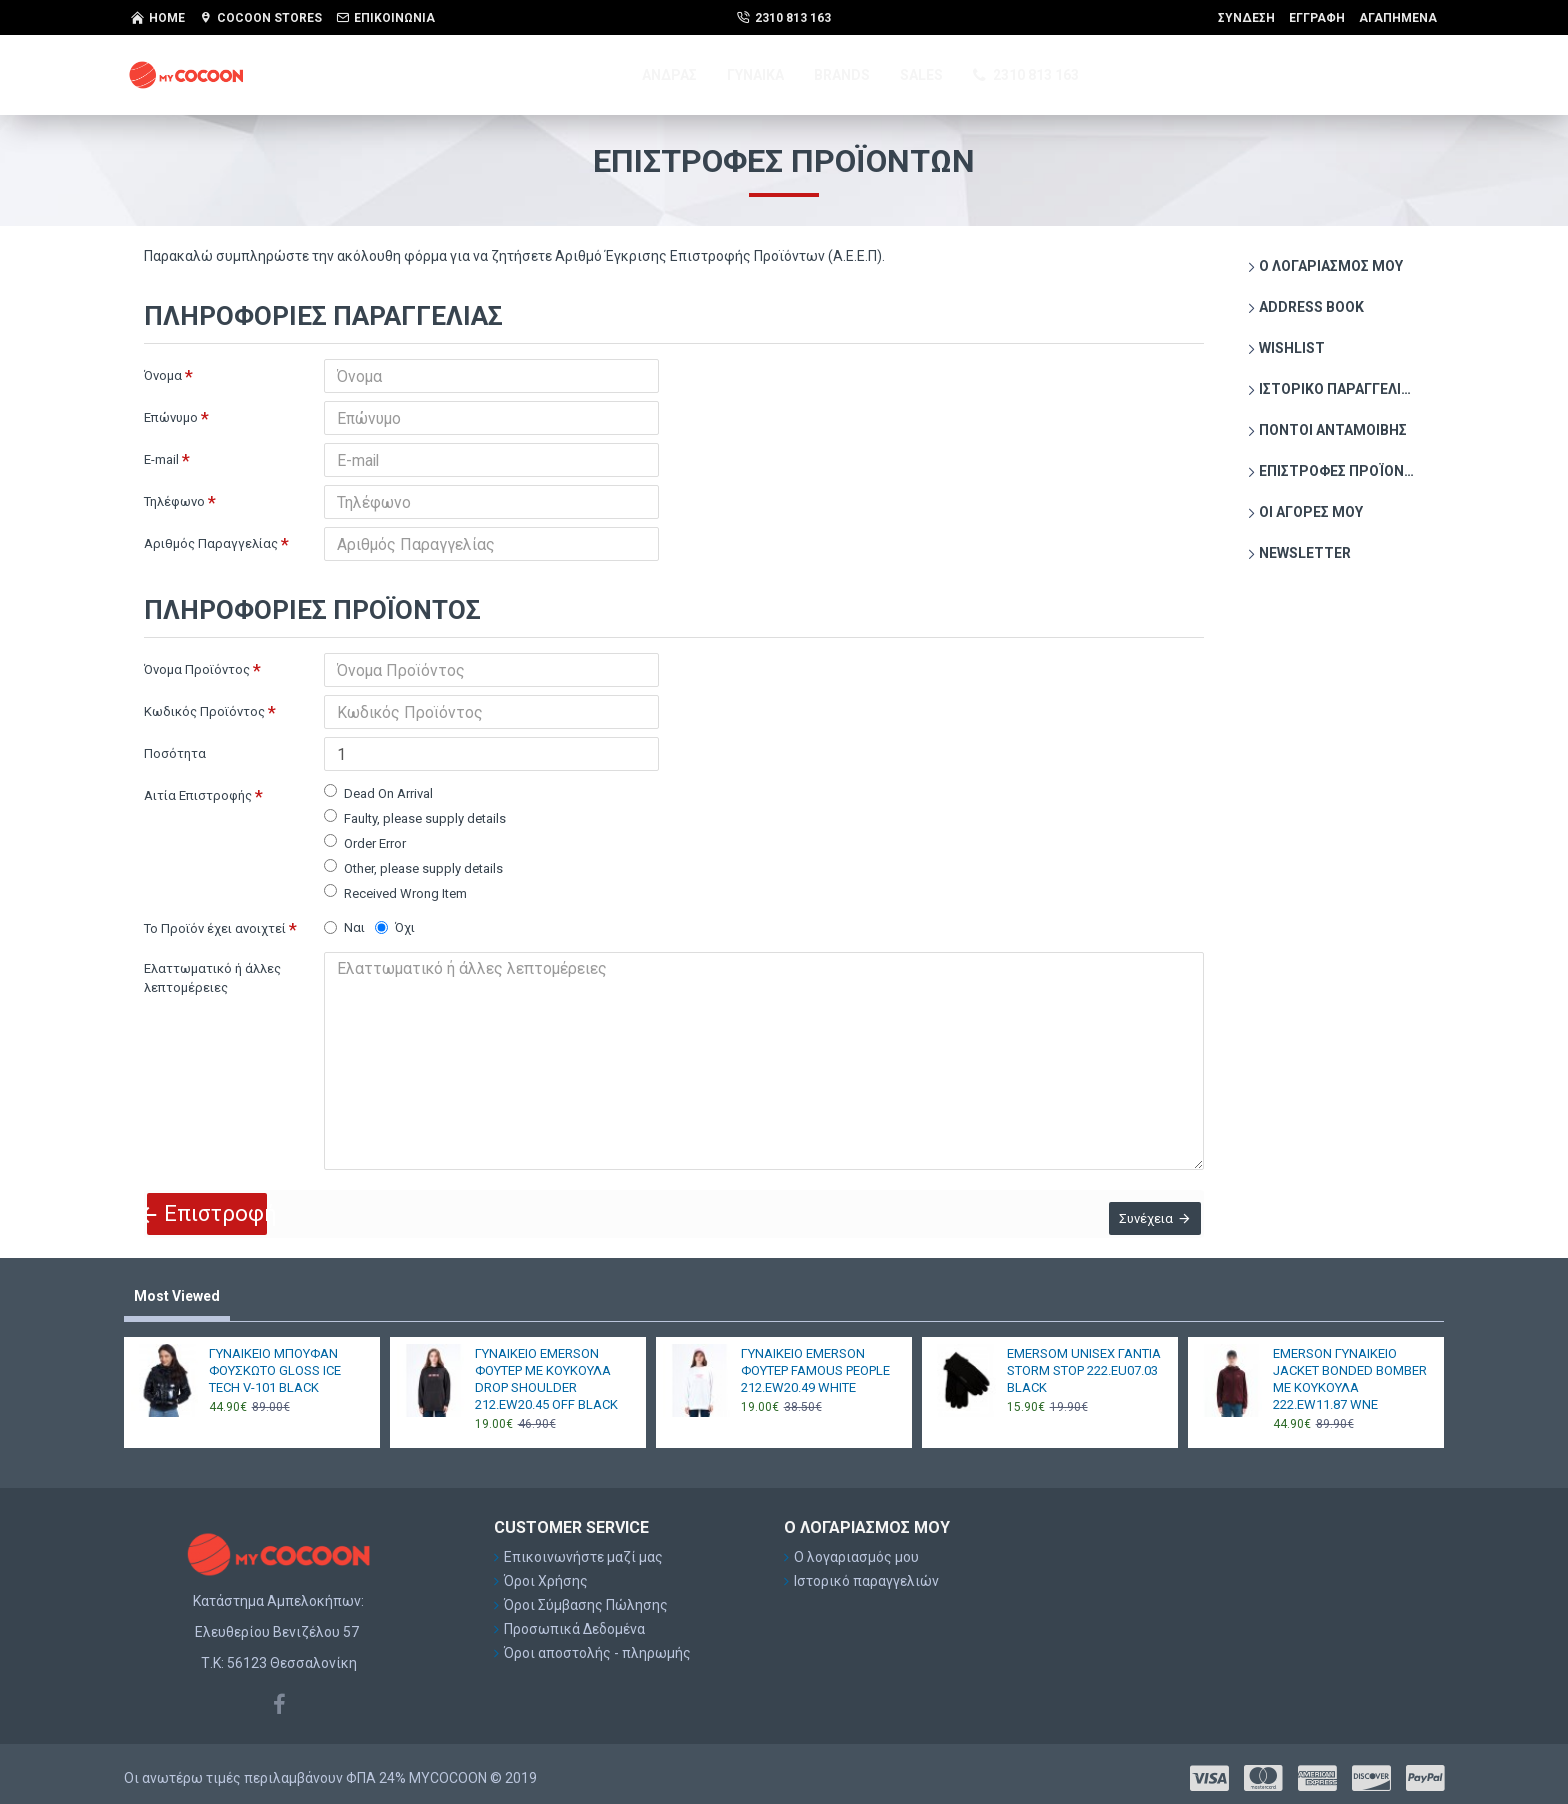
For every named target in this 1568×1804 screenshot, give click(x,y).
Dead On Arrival (378, 792)
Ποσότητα (175, 753)
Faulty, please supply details (415, 817)
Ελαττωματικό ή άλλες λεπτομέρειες (212, 978)
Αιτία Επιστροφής (198, 795)
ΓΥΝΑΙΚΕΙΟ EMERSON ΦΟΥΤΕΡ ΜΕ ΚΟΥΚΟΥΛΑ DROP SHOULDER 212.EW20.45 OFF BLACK (546, 1370)
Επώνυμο (171, 417)
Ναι (344, 927)
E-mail (161, 459)
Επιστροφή (222, 1197)
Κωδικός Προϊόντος (204, 711)
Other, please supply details (413, 867)
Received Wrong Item (395, 892)
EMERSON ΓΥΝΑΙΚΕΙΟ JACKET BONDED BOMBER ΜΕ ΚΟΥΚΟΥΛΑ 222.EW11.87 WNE (1350, 1370)
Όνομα (163, 375)
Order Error (365, 842)
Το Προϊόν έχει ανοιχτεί (215, 928)
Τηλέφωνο (174, 501)
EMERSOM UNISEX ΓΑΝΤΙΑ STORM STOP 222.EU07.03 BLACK (1084, 1361)
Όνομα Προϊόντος (197, 669)
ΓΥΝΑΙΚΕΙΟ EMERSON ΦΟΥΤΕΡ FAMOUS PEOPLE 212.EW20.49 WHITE (815, 1361)
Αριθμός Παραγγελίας (211, 543)
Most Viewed (177, 1288)
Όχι (395, 927)
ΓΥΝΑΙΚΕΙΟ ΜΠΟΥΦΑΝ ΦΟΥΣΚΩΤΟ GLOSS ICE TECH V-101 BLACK (275, 1361)
